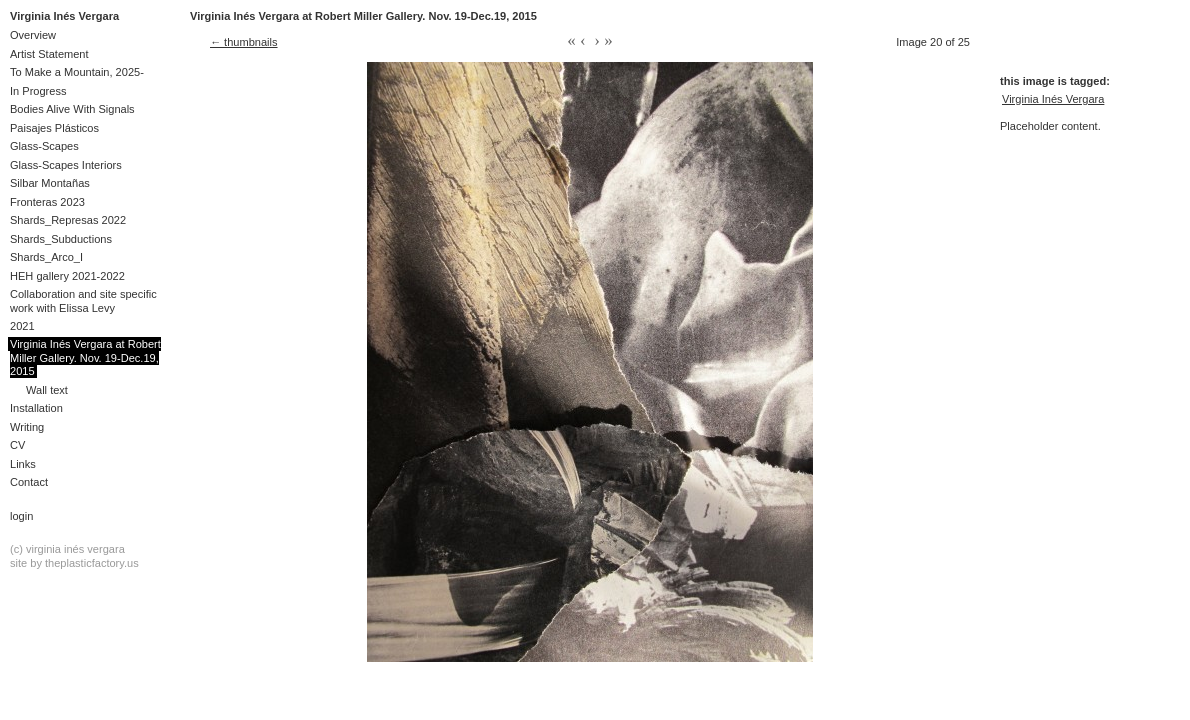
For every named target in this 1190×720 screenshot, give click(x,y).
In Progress (38, 91)
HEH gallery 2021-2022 (67, 276)
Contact (29, 482)
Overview (33, 35)
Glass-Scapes (44, 146)
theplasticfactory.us (92, 563)
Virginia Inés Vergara (64, 16)
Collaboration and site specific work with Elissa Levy (83, 300)
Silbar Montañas (50, 183)
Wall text (47, 390)
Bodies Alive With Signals (72, 109)
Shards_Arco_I (46, 257)
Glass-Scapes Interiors (66, 165)
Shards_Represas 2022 (68, 220)
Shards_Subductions (61, 239)
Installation (36, 408)
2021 (22, 326)
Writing (27, 427)
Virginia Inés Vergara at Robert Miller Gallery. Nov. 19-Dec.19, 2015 (85, 357)
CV (17, 445)
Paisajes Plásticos (54, 128)
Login (21, 516)
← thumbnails (244, 42)
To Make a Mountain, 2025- (77, 72)
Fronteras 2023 (47, 202)
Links (23, 464)
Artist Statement (49, 54)
